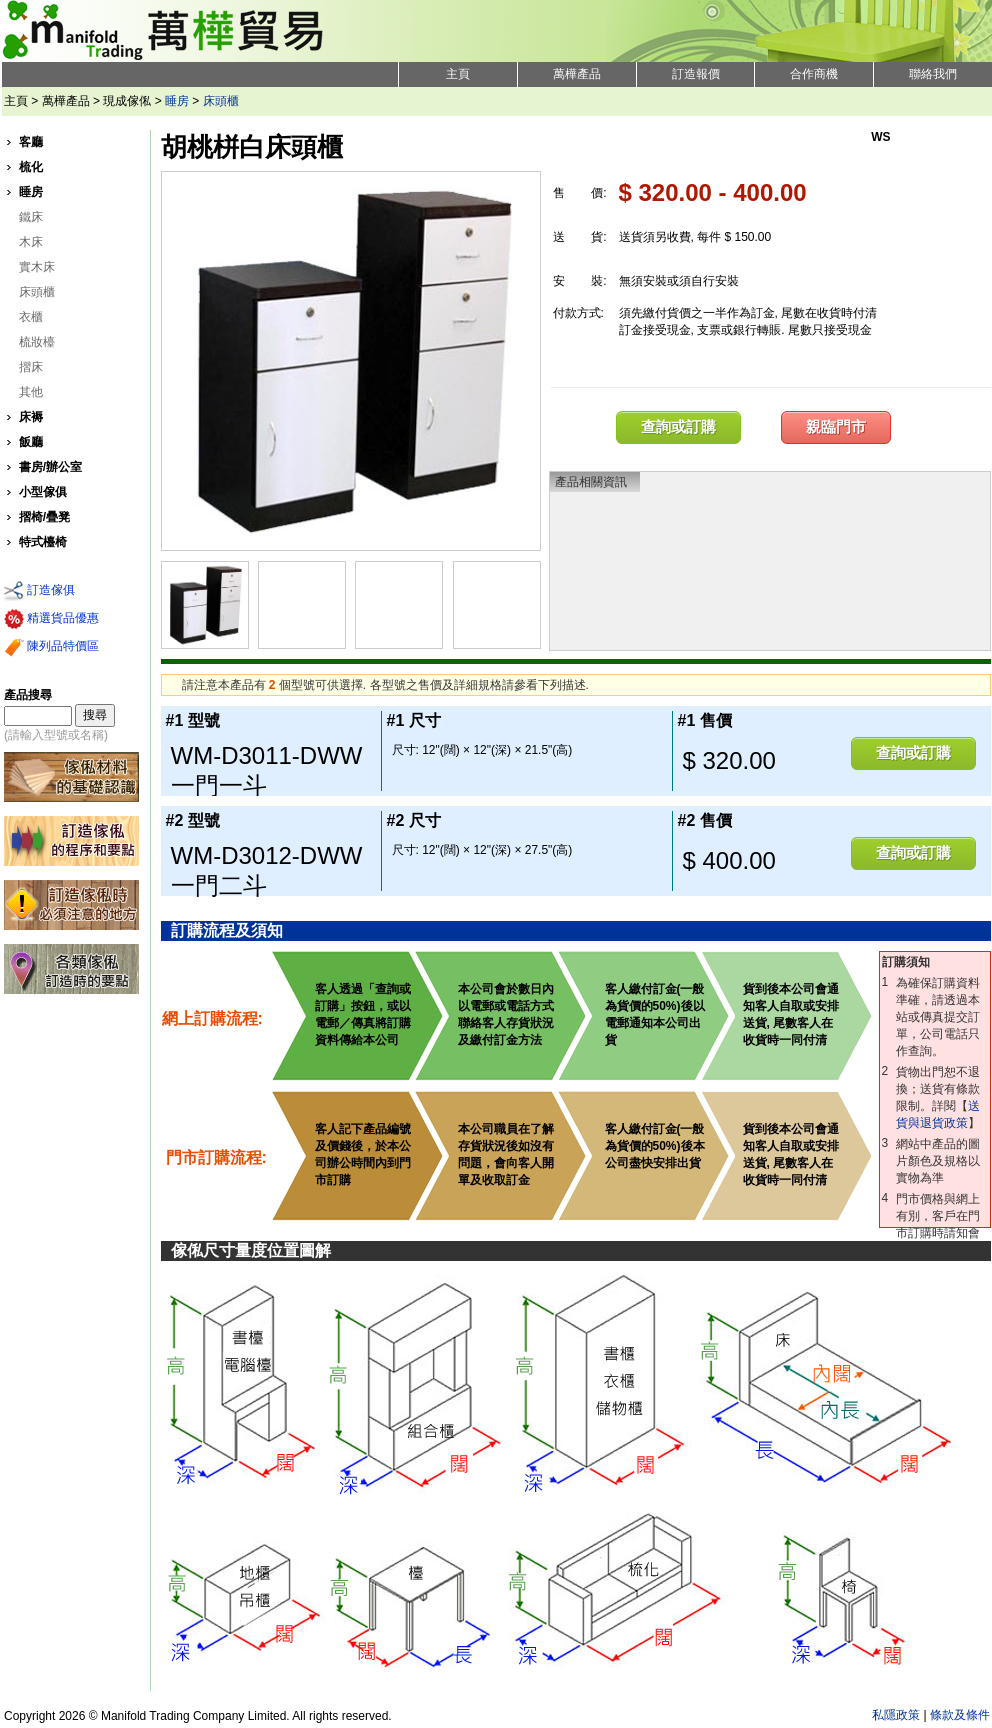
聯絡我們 (933, 74)
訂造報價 (696, 74)
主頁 (458, 74)
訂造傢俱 (39, 591)
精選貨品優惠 (51, 619)
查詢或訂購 (678, 426)
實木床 (37, 267)
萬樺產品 (577, 74)
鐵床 (31, 217)
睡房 (177, 101)
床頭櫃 (221, 101)
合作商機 (814, 74)
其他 (31, 392)
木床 (31, 242)
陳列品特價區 (51, 647)
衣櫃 (31, 317)
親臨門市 (836, 426)
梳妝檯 (37, 342)
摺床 (31, 367)
